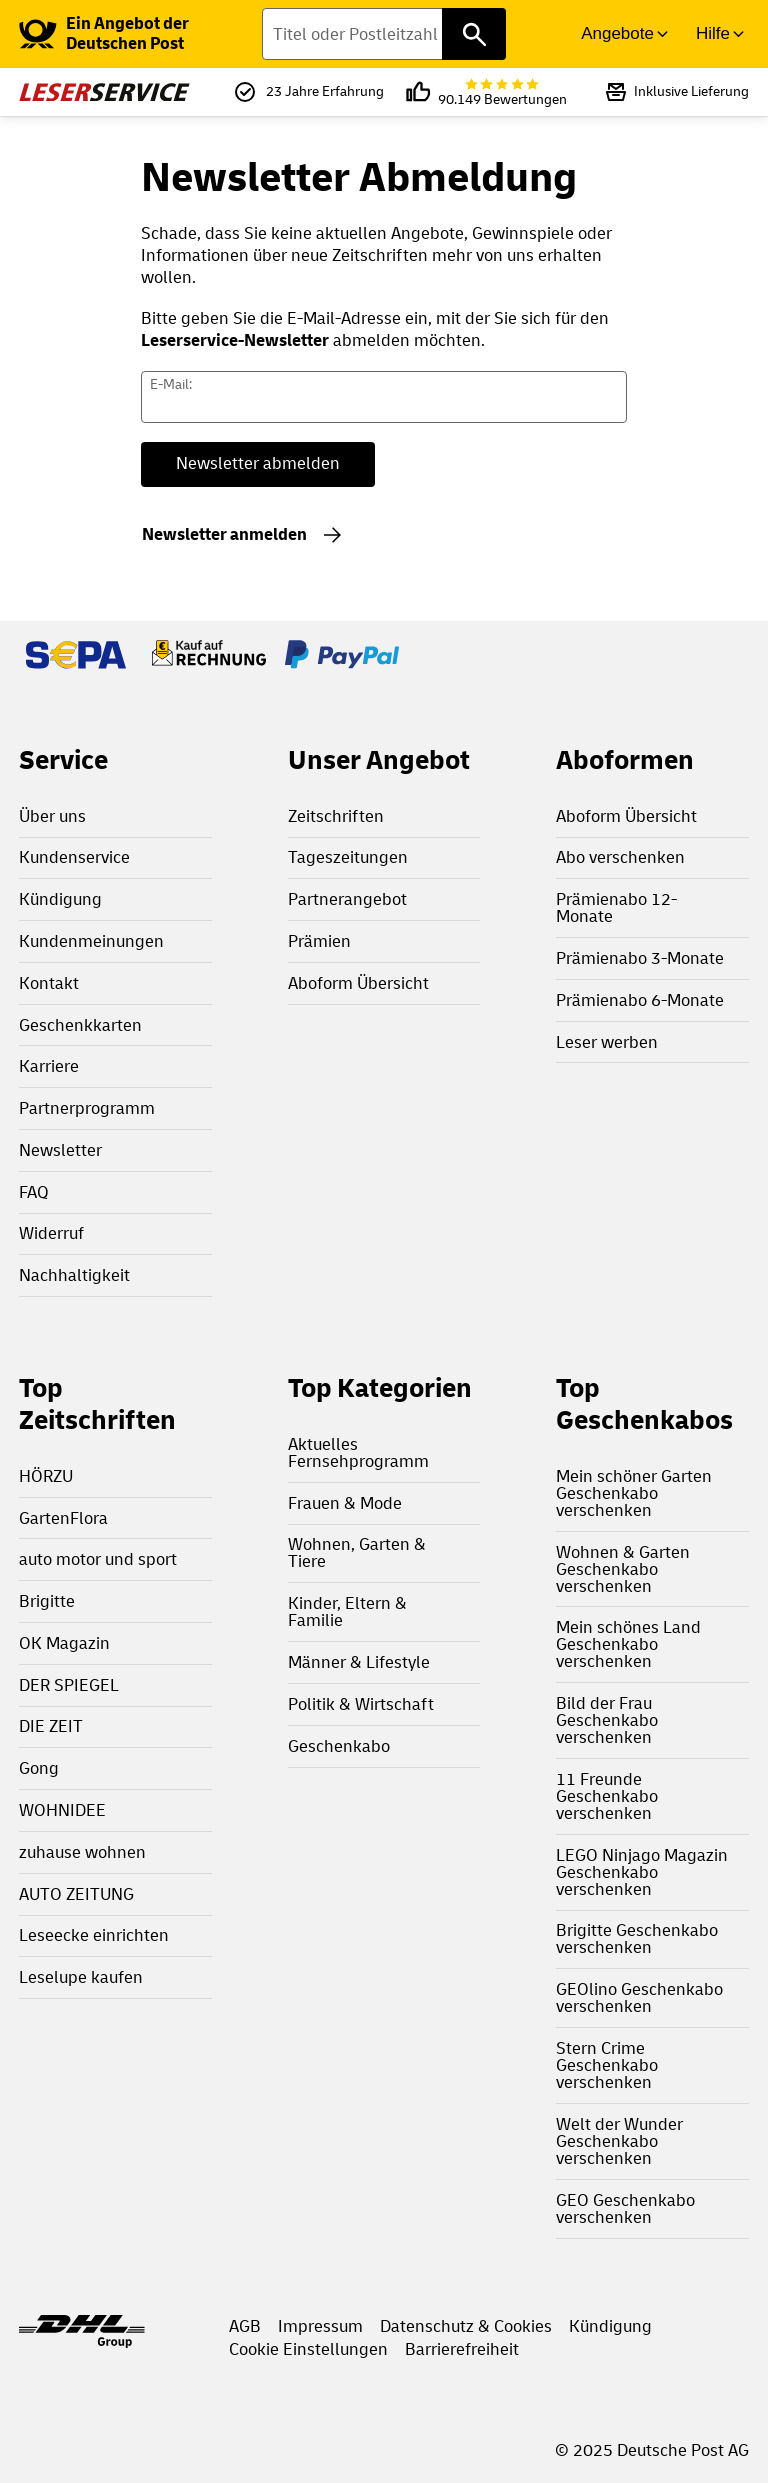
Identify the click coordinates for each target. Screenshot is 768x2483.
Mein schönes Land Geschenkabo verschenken (628, 1644)
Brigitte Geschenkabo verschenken (637, 1939)
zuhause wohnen (82, 1852)
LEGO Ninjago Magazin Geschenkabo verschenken (642, 1872)
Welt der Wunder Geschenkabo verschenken (619, 2141)
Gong (39, 1768)
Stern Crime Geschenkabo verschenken (607, 2065)
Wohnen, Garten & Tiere (357, 1553)
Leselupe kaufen (81, 1977)
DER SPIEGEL (69, 1685)
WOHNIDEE (62, 1810)
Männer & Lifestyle (359, 1662)
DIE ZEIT (51, 1726)
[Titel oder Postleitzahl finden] (383, 34)
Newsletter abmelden (258, 463)
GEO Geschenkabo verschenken (625, 2209)
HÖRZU (46, 1476)
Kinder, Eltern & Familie (347, 1612)
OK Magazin (64, 1643)
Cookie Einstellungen (308, 2349)
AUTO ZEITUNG (76, 1894)
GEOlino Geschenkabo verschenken (639, 1998)
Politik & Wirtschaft (361, 1704)
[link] (140, 34)
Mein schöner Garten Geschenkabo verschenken (634, 1493)
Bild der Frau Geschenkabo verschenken (607, 1720)
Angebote (617, 33)
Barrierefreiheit (462, 2349)
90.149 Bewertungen (502, 92)
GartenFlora (63, 1518)
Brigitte (47, 1601)
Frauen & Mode (345, 1503)
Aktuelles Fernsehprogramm (358, 1453)
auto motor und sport (98, 1559)
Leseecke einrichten (94, 1935)
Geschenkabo (339, 1746)
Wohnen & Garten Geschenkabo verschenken (623, 1569)
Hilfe (713, 33)
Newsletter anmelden (224, 535)
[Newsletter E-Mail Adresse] (384, 397)
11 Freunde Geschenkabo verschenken (607, 1796)
